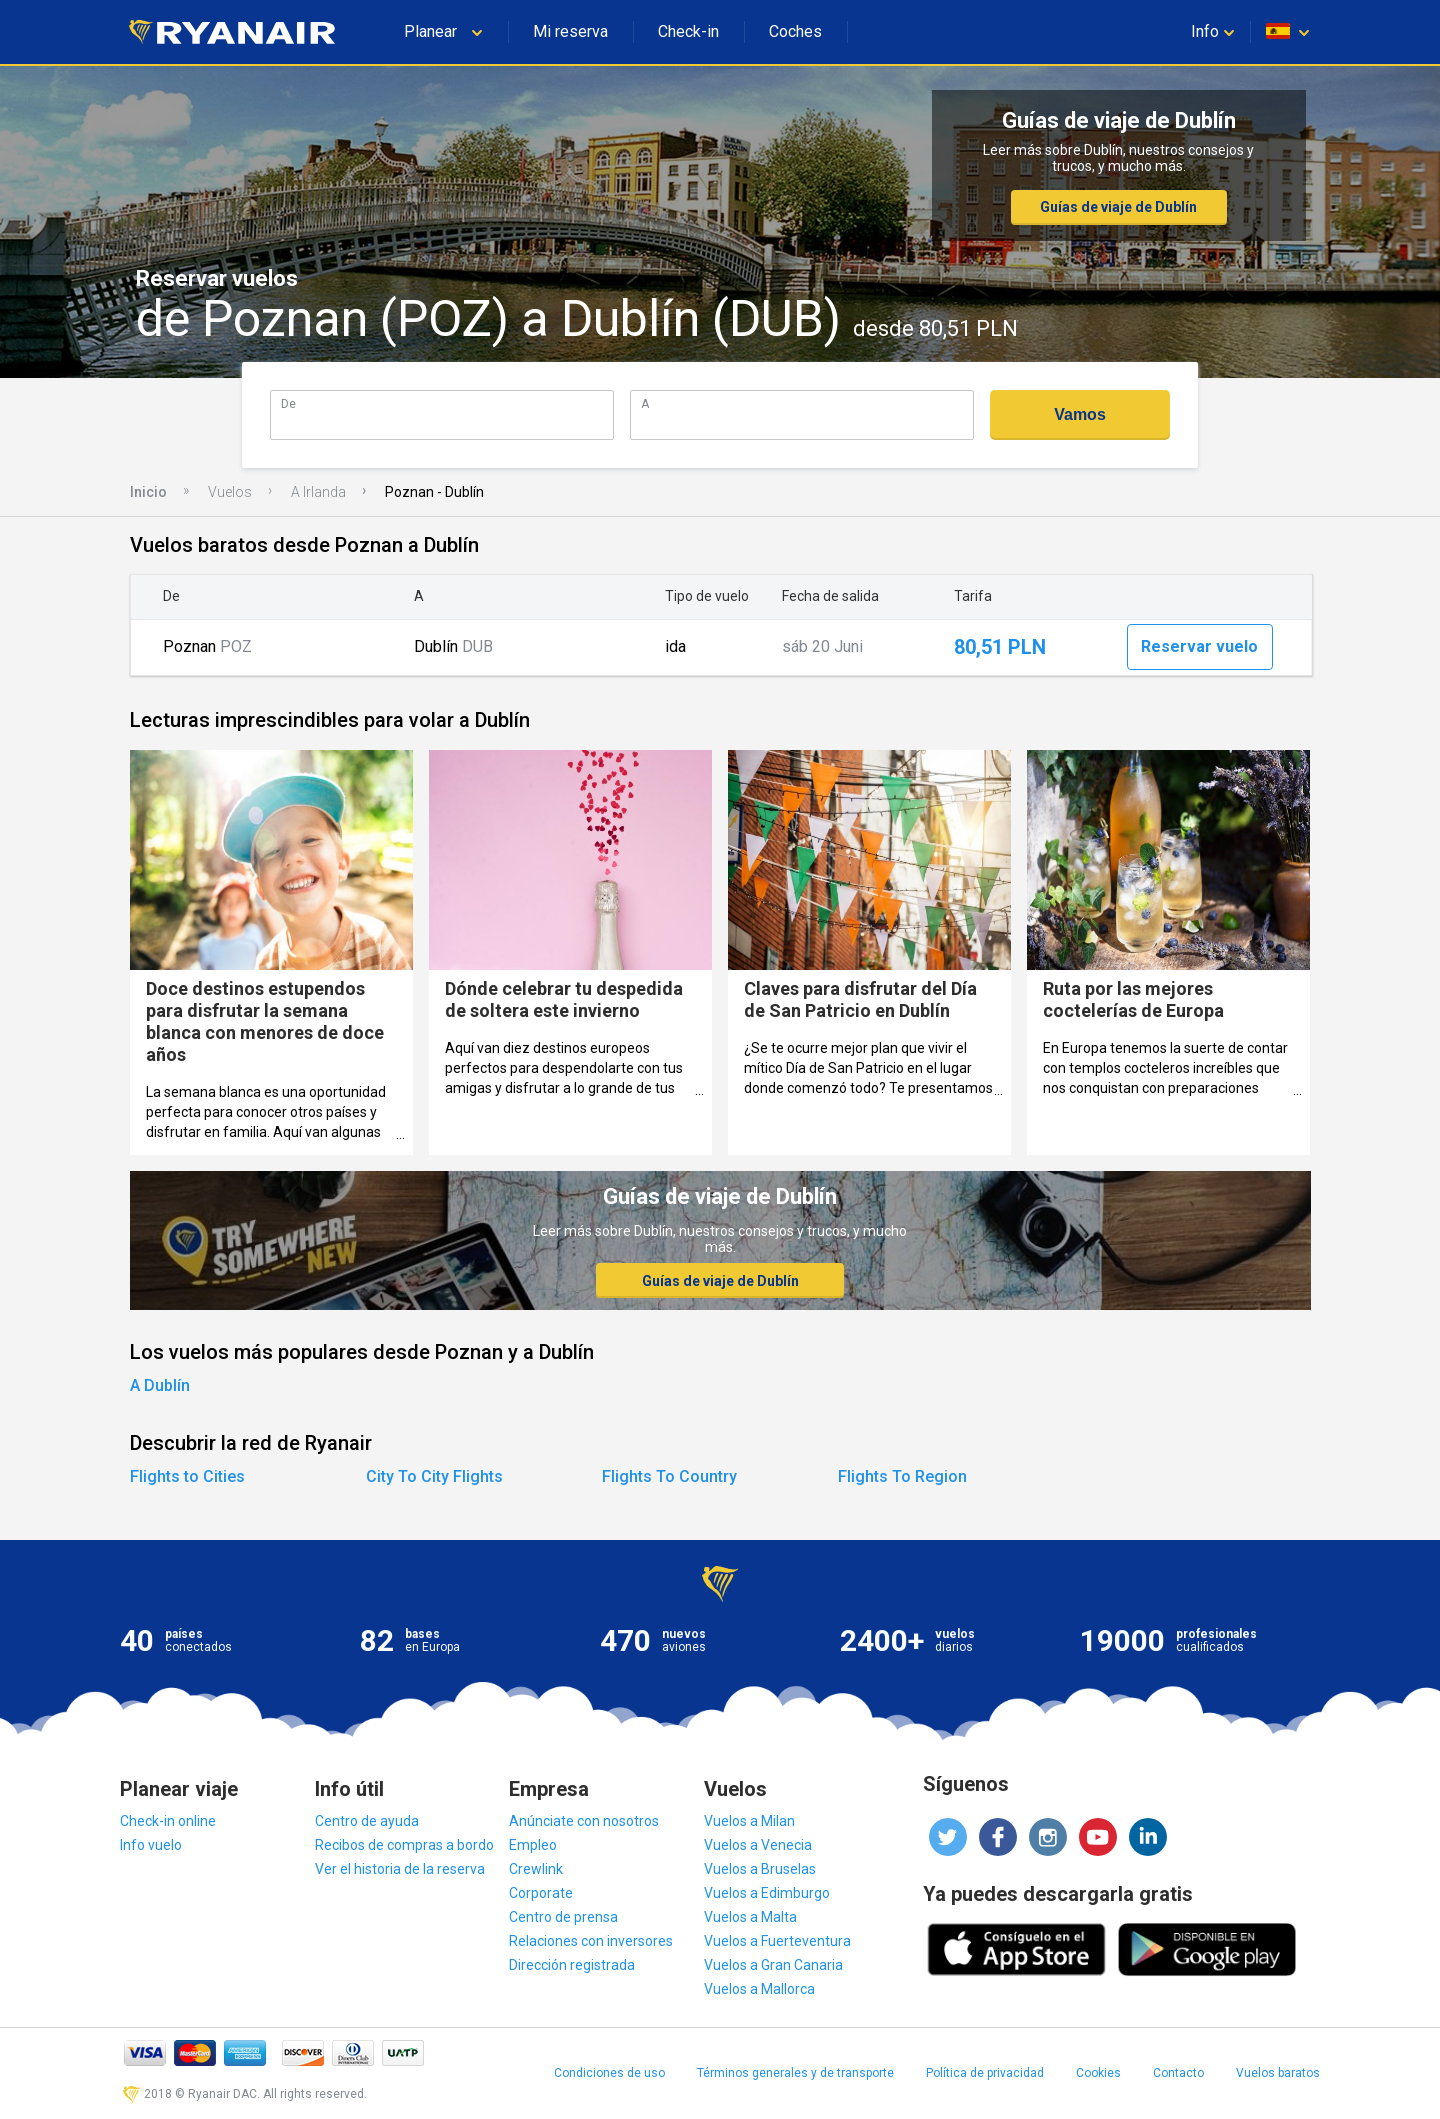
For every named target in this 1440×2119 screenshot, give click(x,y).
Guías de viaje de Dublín (1118, 207)
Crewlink (536, 1869)
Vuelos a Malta (750, 1917)
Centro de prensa (563, 1917)
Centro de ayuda (367, 1821)
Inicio (148, 492)
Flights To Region (902, 1476)
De (288, 403)
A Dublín (160, 1385)
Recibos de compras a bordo (404, 1845)
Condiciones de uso (609, 2073)
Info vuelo (151, 1845)
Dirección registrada (572, 1965)
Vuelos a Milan (749, 1821)
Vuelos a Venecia (758, 1845)
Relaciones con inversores (591, 1941)
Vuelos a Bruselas (760, 1869)
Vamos (1080, 414)
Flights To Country (669, 1476)
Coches (795, 31)
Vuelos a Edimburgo (767, 1893)
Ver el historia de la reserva (400, 1869)
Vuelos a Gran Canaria (773, 1965)
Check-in (688, 31)
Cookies (1098, 2073)
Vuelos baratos (1278, 2073)
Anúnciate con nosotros (584, 1821)
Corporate (541, 1893)
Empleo (533, 1845)
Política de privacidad (985, 2073)
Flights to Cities (187, 1476)
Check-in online (168, 1821)
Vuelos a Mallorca (759, 1989)
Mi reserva (570, 31)
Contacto (1178, 2073)
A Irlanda (318, 492)
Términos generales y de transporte (795, 2073)
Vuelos (230, 492)
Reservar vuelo (1199, 646)
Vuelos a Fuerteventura (777, 1941)
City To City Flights (434, 1476)
